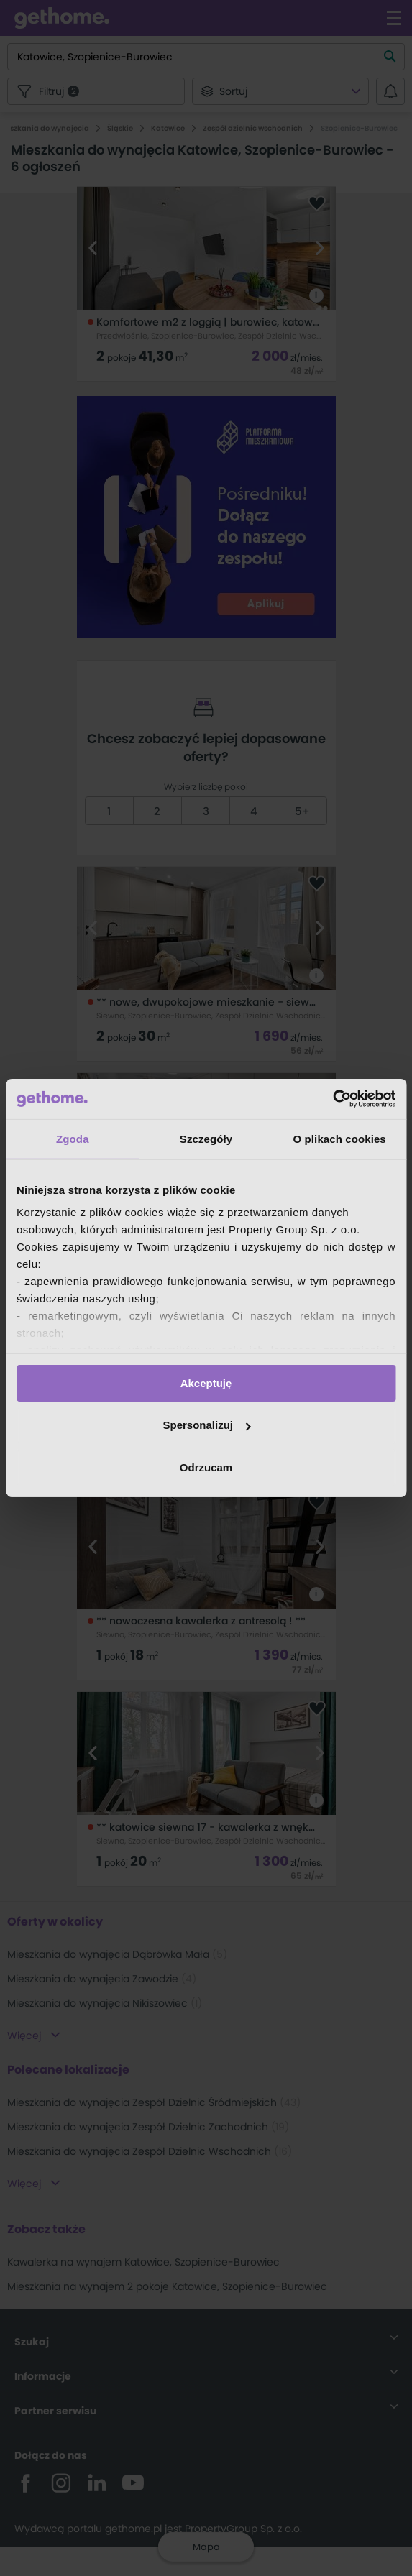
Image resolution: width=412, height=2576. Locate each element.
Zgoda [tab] (72, 1138)
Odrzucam (206, 1467)
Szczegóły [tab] (206, 1138)
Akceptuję (206, 1382)
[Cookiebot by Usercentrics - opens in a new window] (332, 1099)
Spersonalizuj (206, 1425)
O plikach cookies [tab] (339, 1138)
